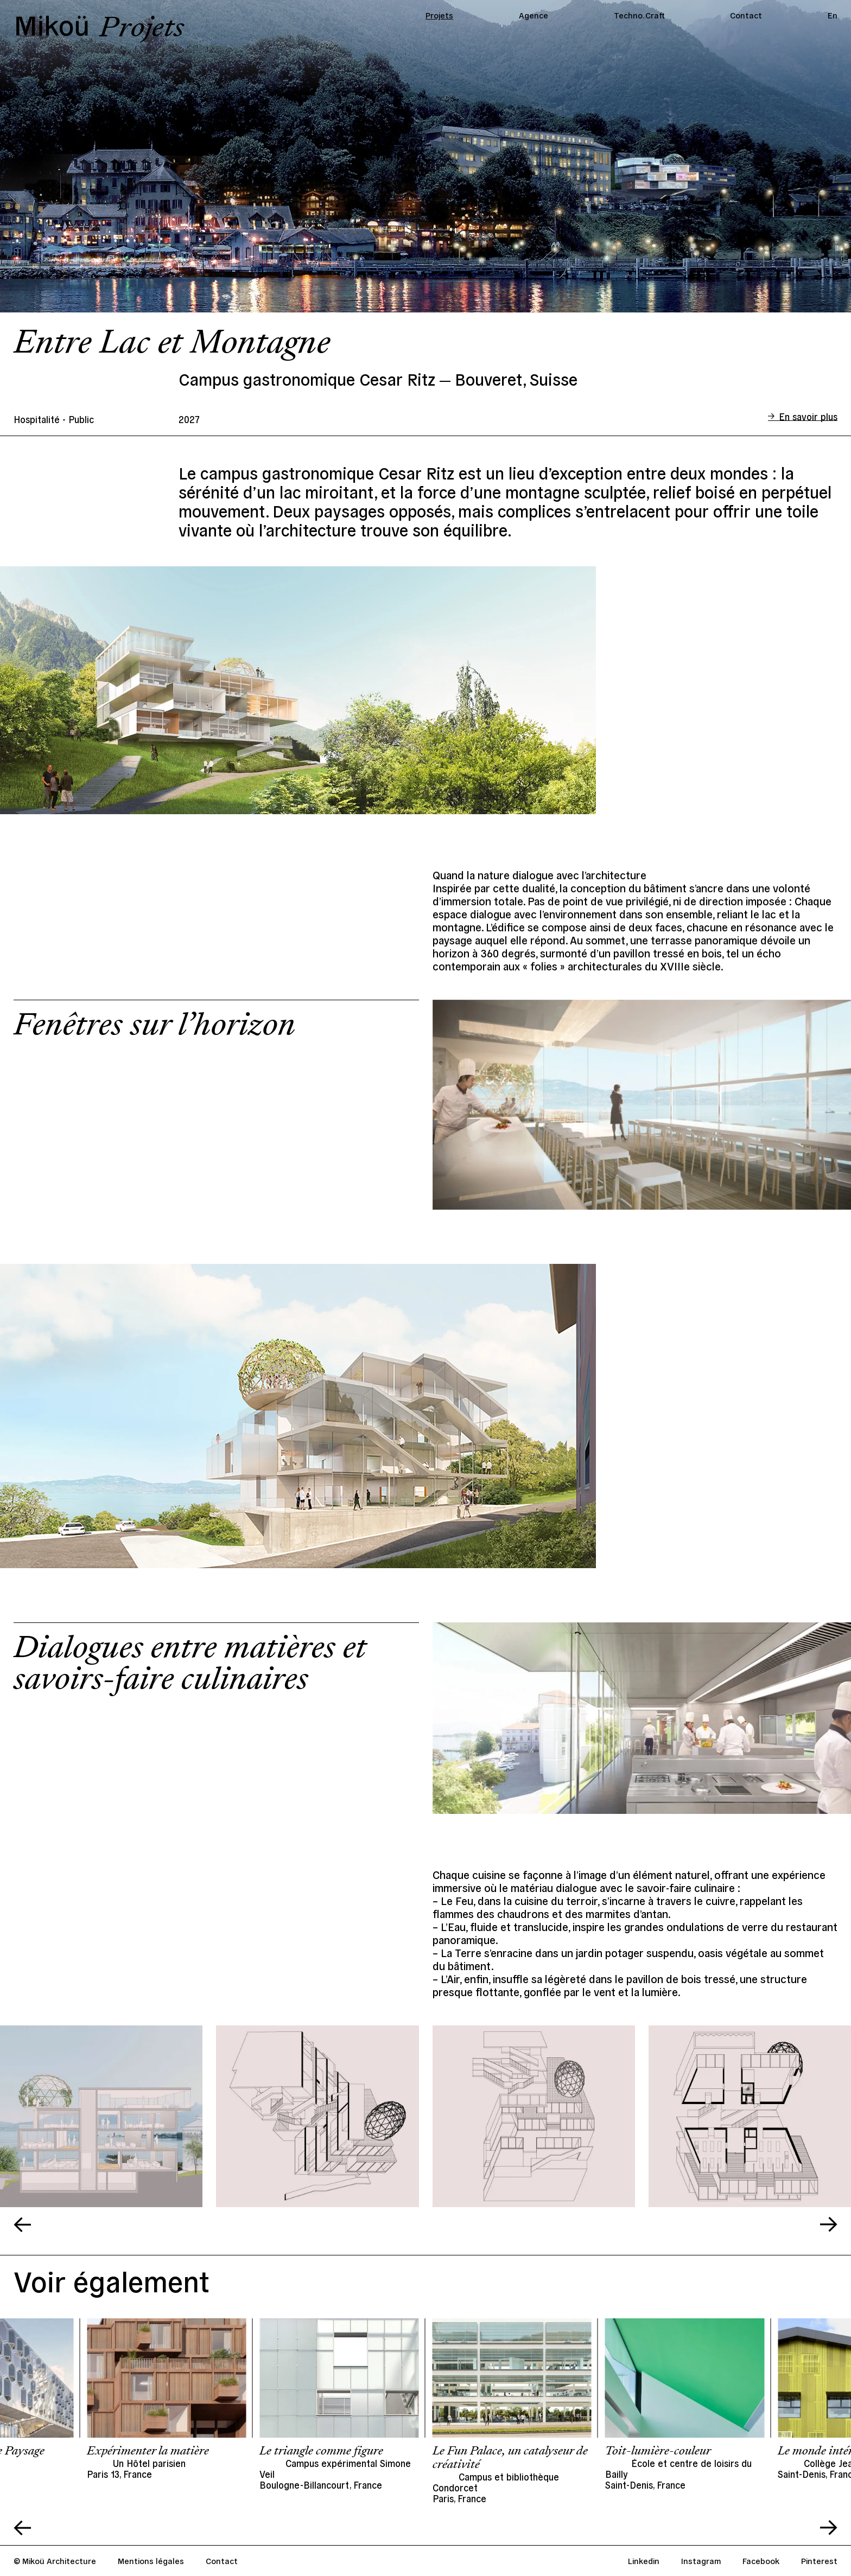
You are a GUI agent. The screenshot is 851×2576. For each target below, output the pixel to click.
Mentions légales (151, 2560)
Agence (533, 15)
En (832, 15)
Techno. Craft (639, 15)
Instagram (701, 2560)
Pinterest (819, 2560)
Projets (439, 15)
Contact (746, 15)
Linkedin (643, 2560)
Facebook (760, 2560)
